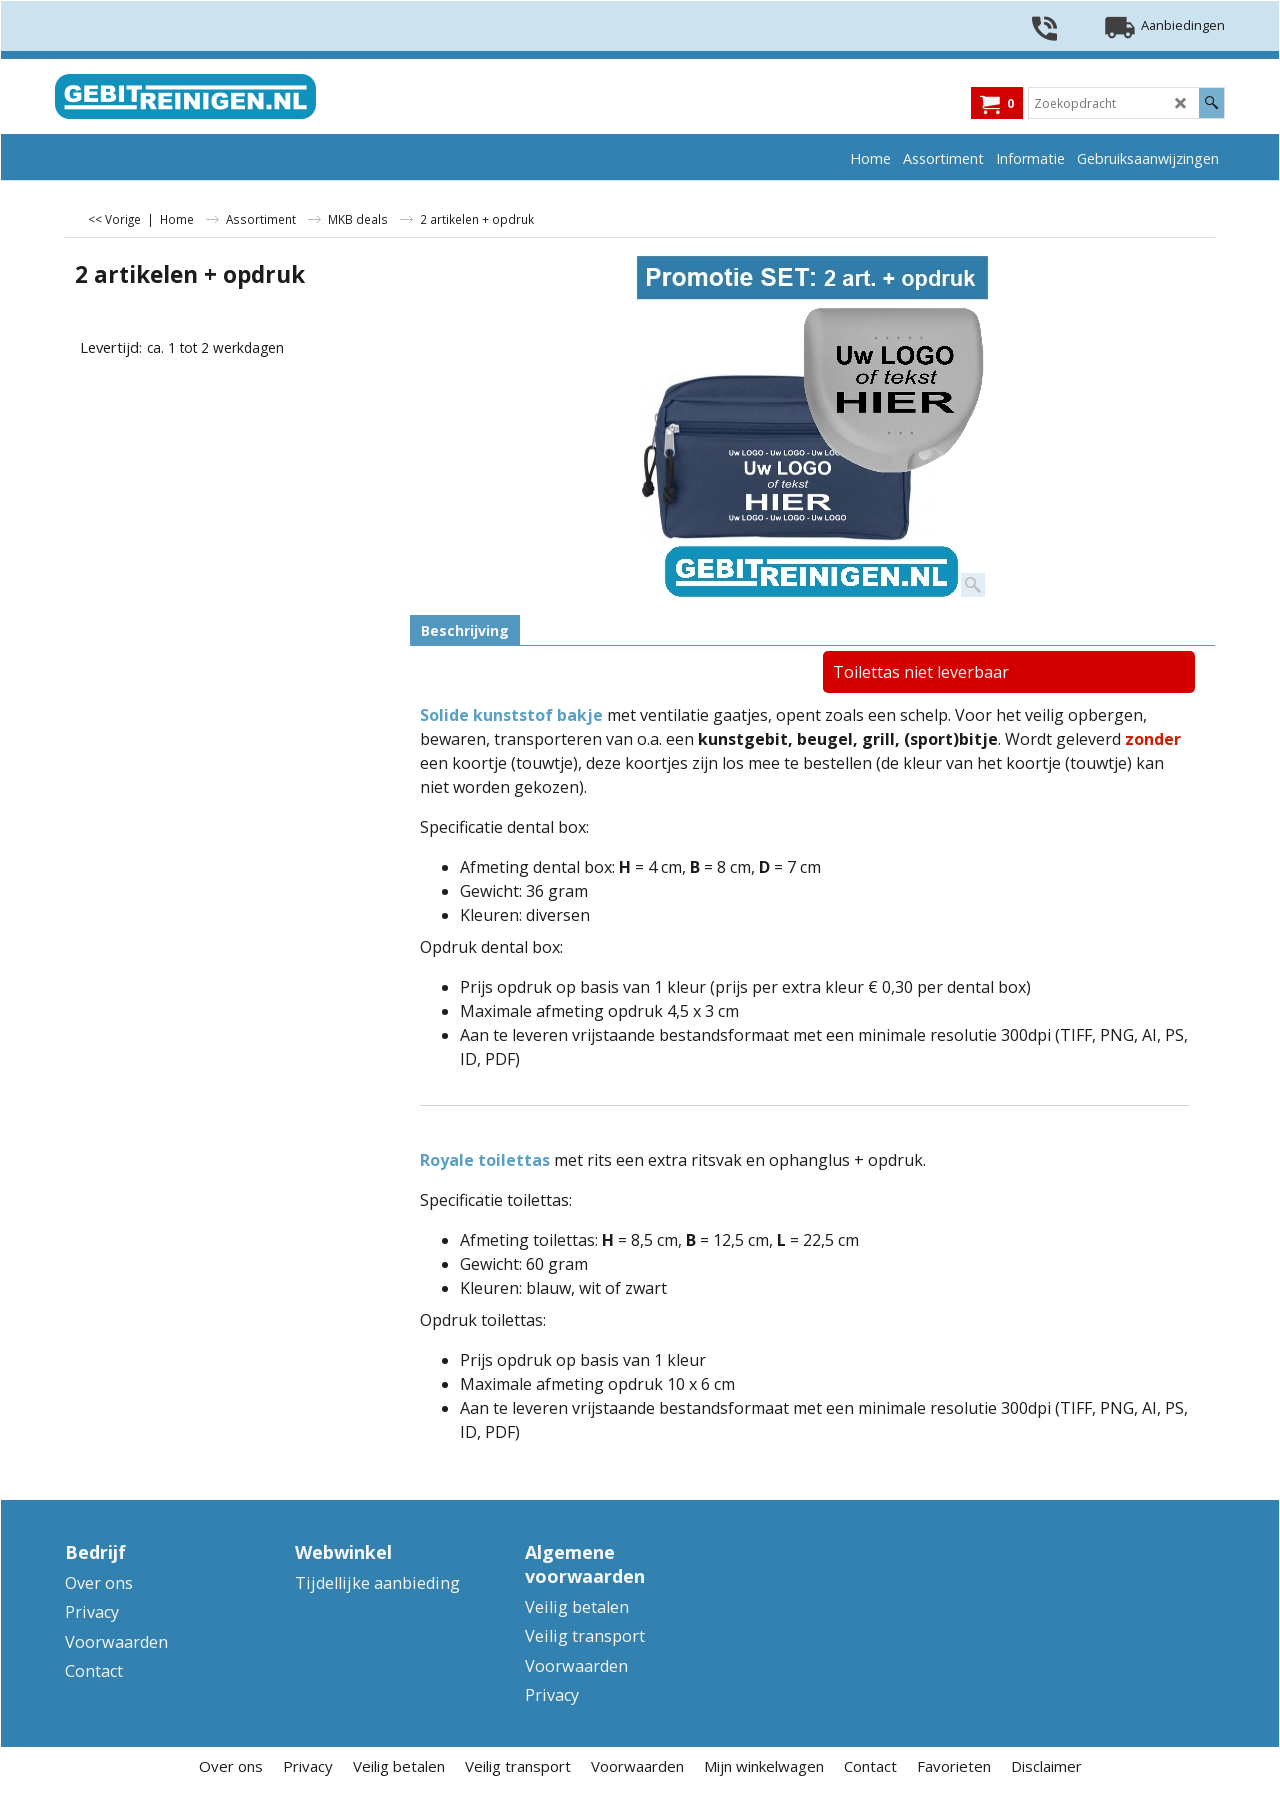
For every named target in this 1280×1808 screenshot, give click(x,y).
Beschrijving (465, 630)
